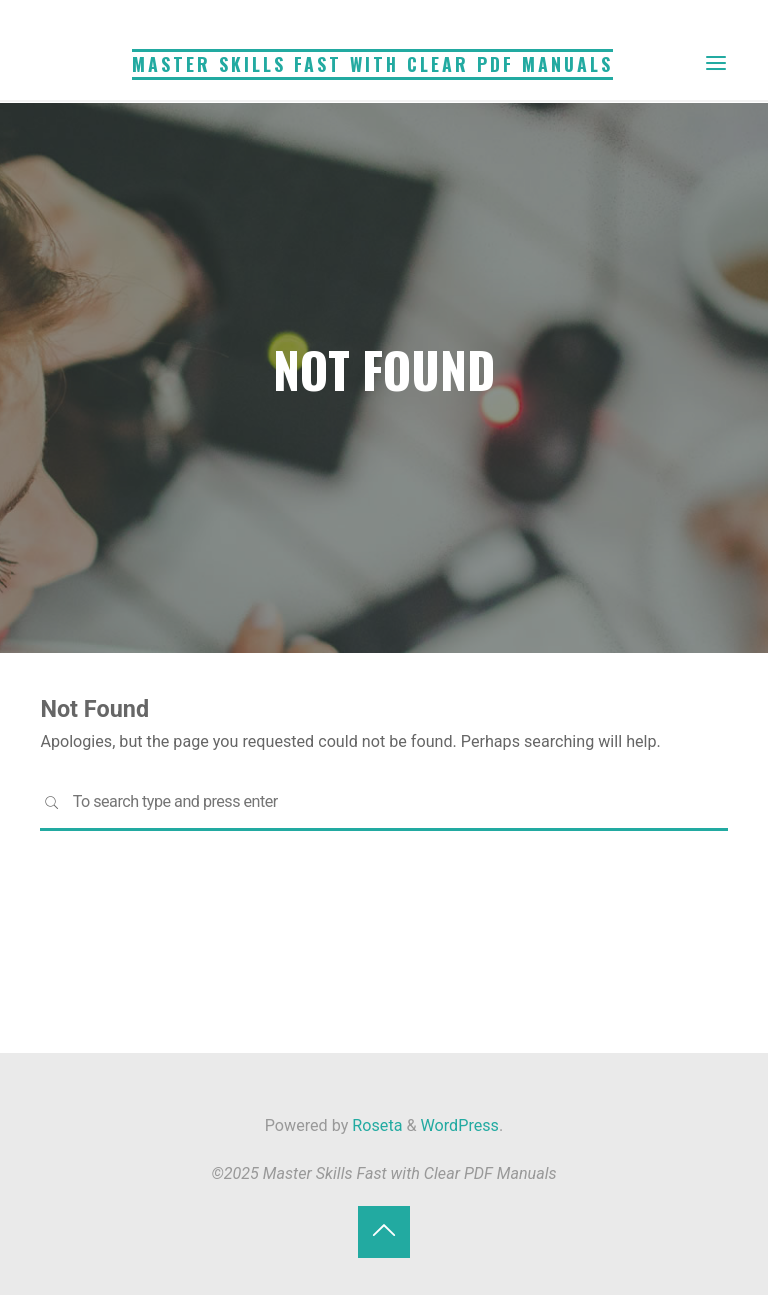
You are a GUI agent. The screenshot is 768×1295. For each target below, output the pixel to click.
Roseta (375, 1125)
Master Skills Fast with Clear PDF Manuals (372, 64)
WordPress (460, 1125)
